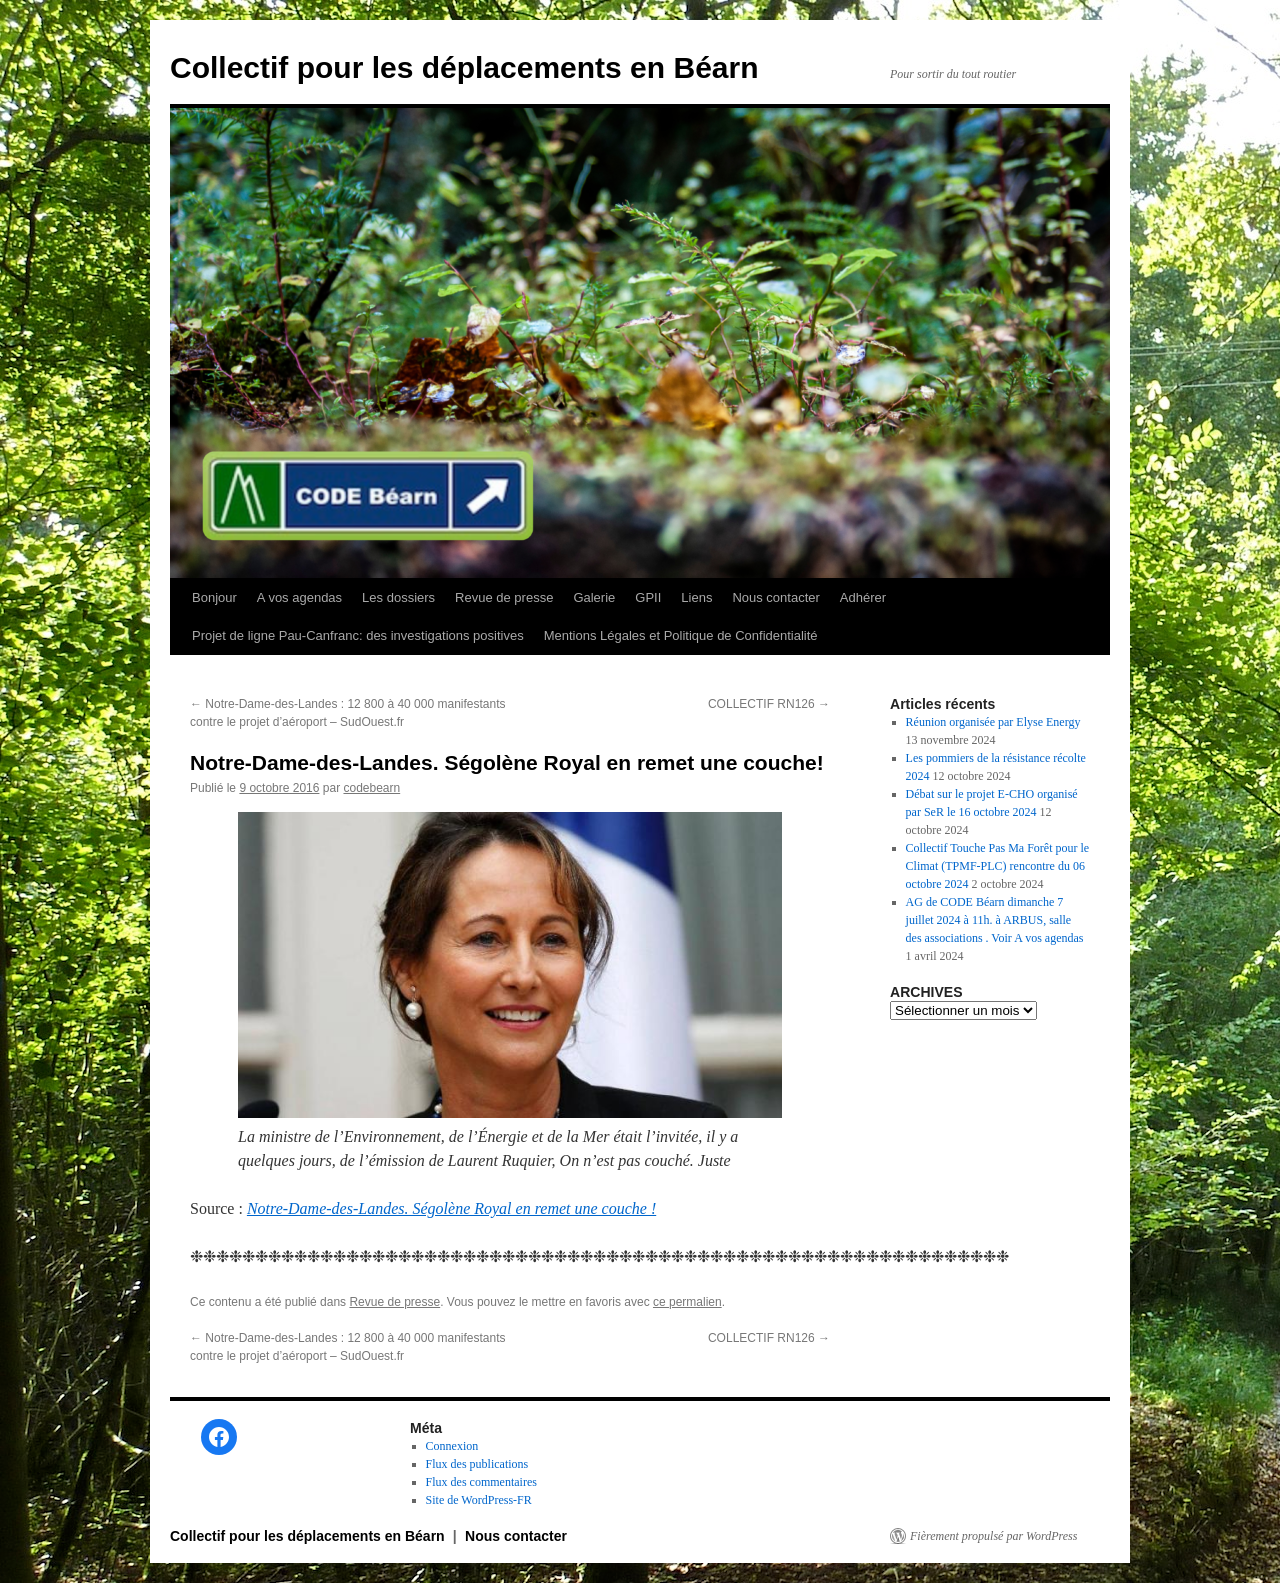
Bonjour (214, 597)
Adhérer (863, 597)
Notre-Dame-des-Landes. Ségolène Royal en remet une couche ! (451, 1208)
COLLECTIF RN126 (769, 704)
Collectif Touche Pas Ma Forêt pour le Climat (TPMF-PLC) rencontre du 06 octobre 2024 (998, 866)
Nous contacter (775, 597)
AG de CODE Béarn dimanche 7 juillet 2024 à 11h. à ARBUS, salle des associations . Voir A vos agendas (995, 920)
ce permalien (687, 1302)
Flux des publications (477, 1464)
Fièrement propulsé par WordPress (993, 1536)
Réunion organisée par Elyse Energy (993, 722)
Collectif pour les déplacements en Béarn (464, 67)
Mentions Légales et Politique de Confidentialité (681, 635)
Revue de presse (504, 597)
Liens (696, 597)
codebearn (371, 788)
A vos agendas (299, 597)
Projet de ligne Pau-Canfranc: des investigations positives (358, 635)
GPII (648, 597)
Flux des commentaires (481, 1482)
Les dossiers (398, 597)
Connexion (452, 1446)
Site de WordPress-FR (479, 1500)
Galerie (594, 597)
